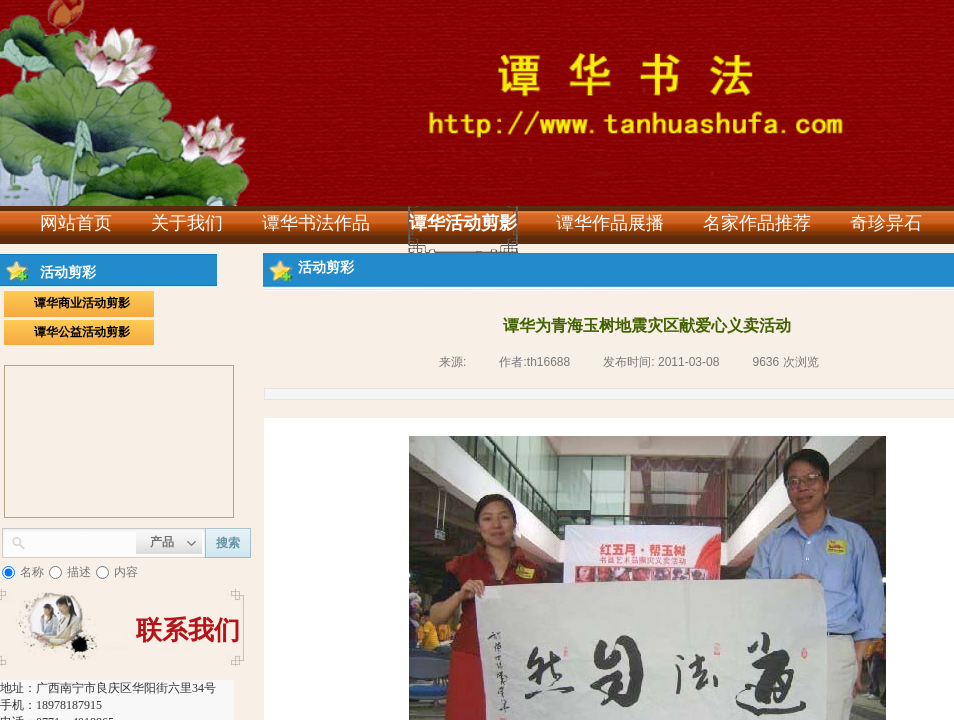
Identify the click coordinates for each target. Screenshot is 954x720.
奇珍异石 (886, 223)
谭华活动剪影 (463, 223)
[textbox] (81, 541)
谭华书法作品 (316, 223)
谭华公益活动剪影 (82, 332)
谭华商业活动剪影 (82, 303)
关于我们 (187, 223)
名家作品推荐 (757, 223)
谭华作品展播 (610, 223)
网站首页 (76, 223)
